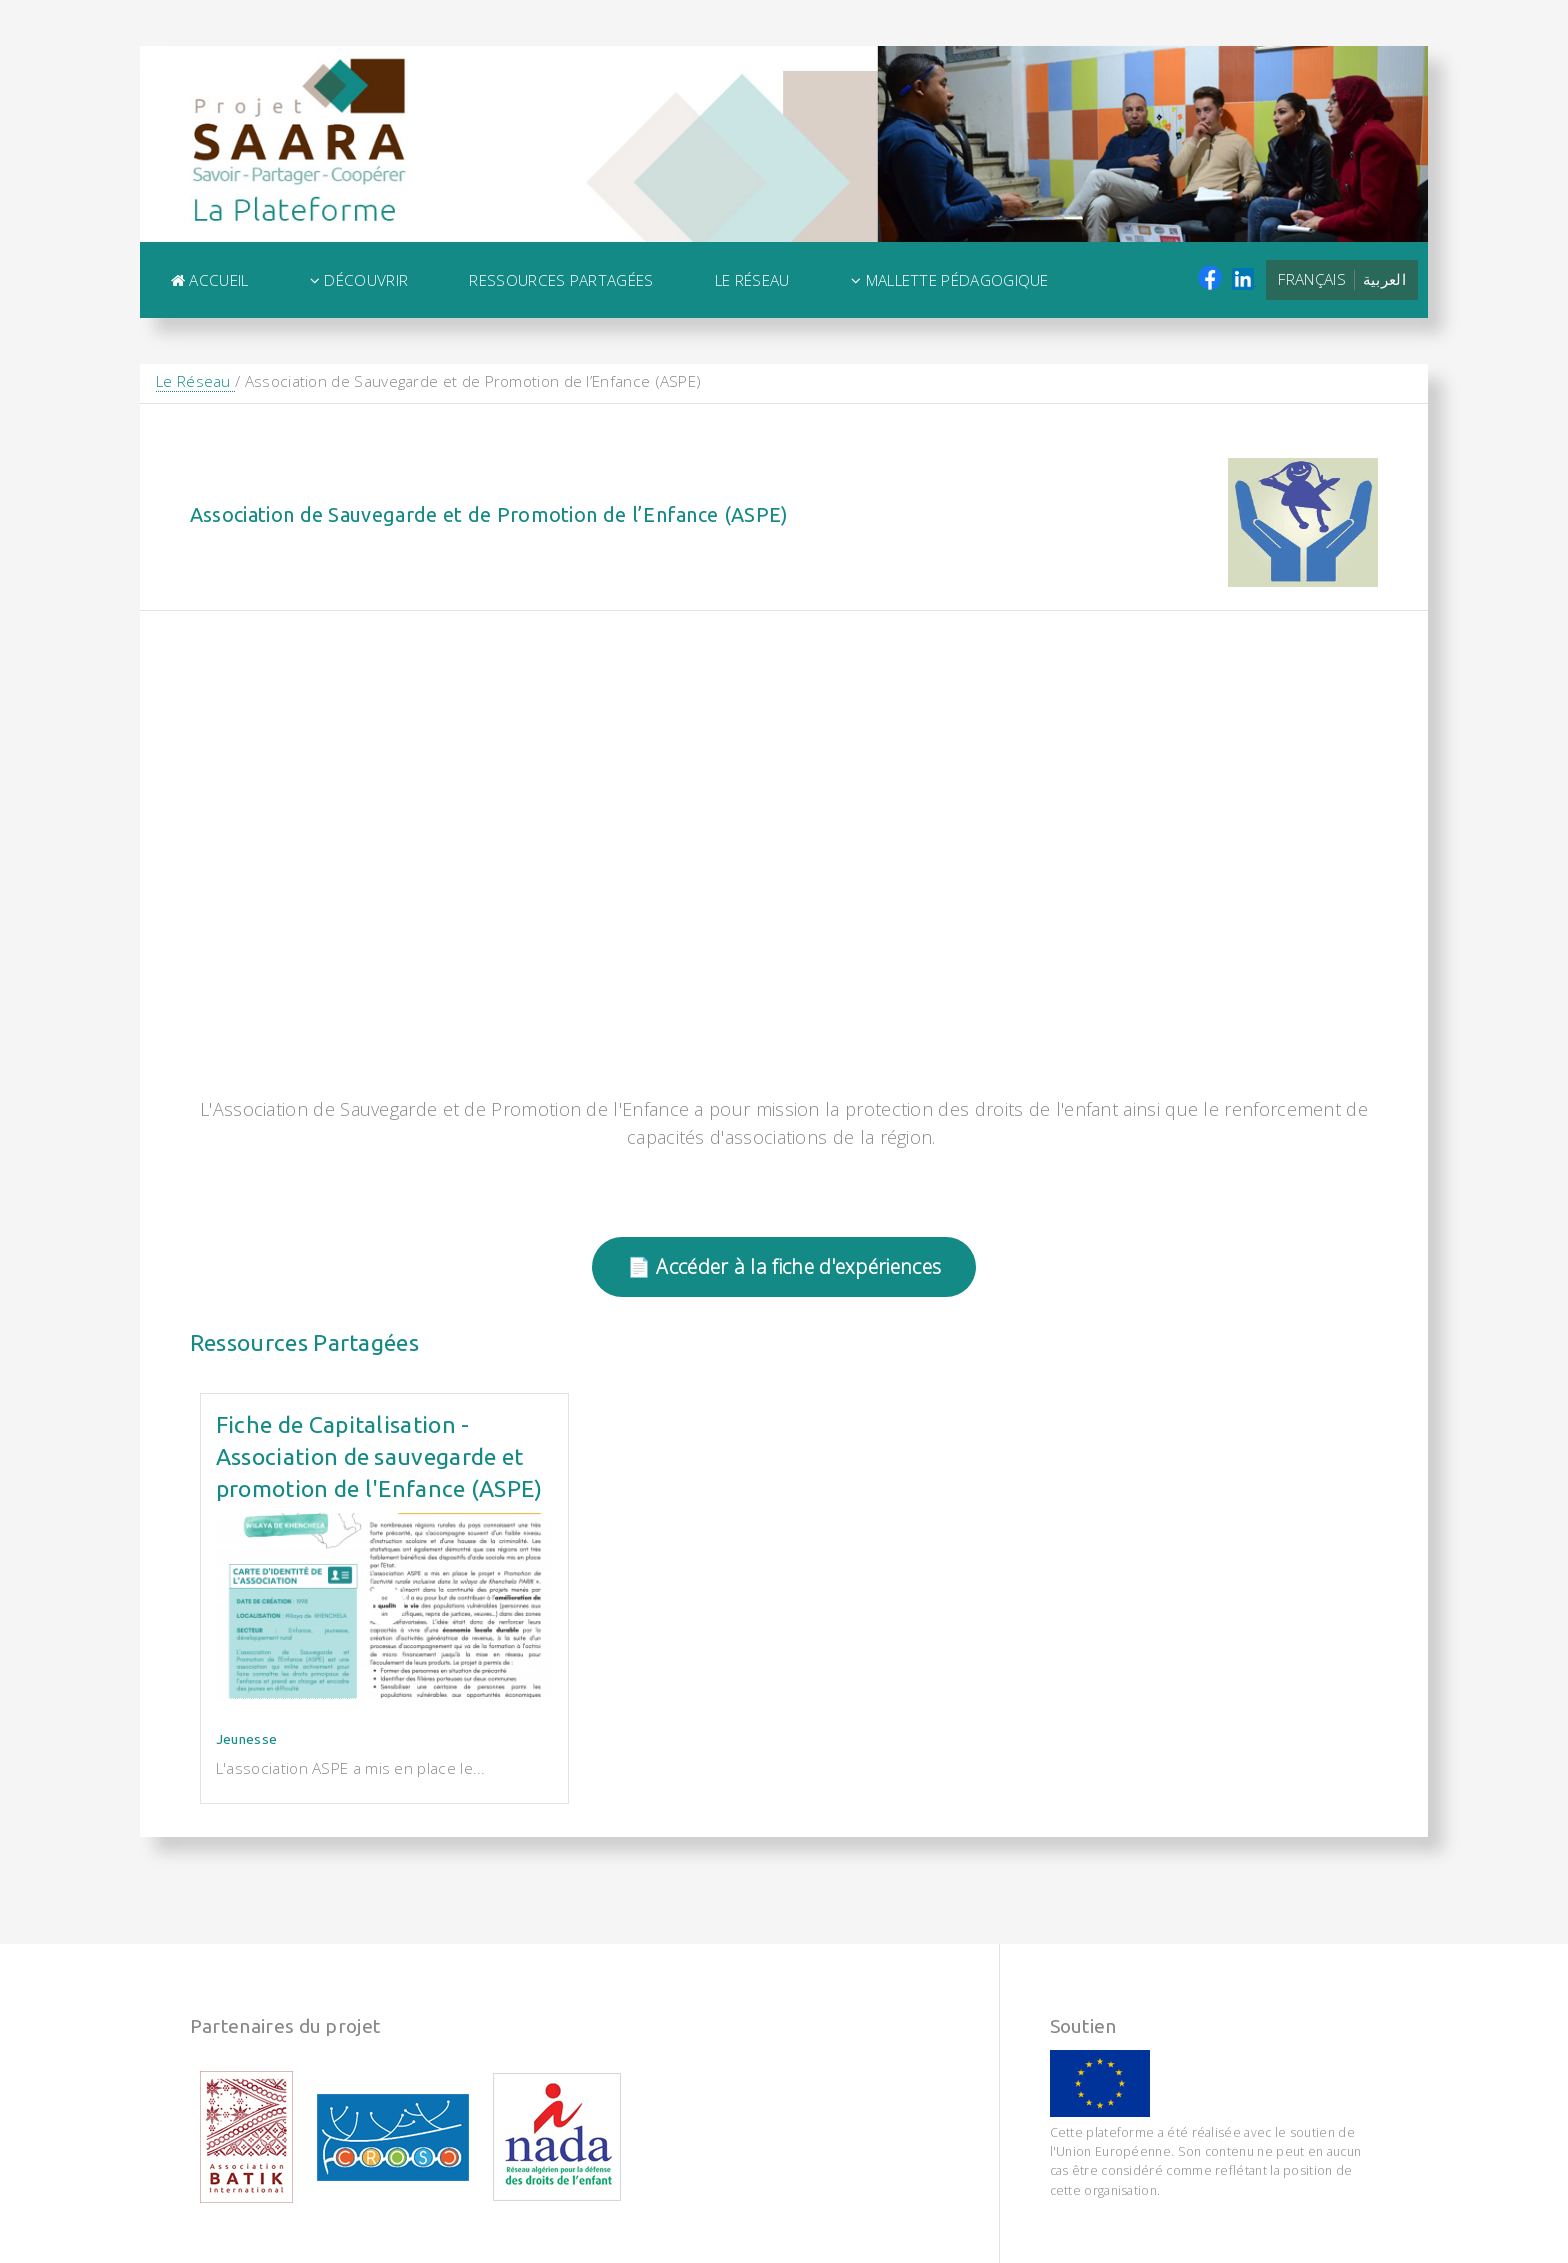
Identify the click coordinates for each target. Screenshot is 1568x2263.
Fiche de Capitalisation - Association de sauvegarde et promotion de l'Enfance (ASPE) (379, 1456)
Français (1311, 279)
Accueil (210, 280)
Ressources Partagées (561, 280)
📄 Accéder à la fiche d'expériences (784, 1266)
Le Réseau (752, 280)
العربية (1384, 279)
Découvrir (359, 280)
